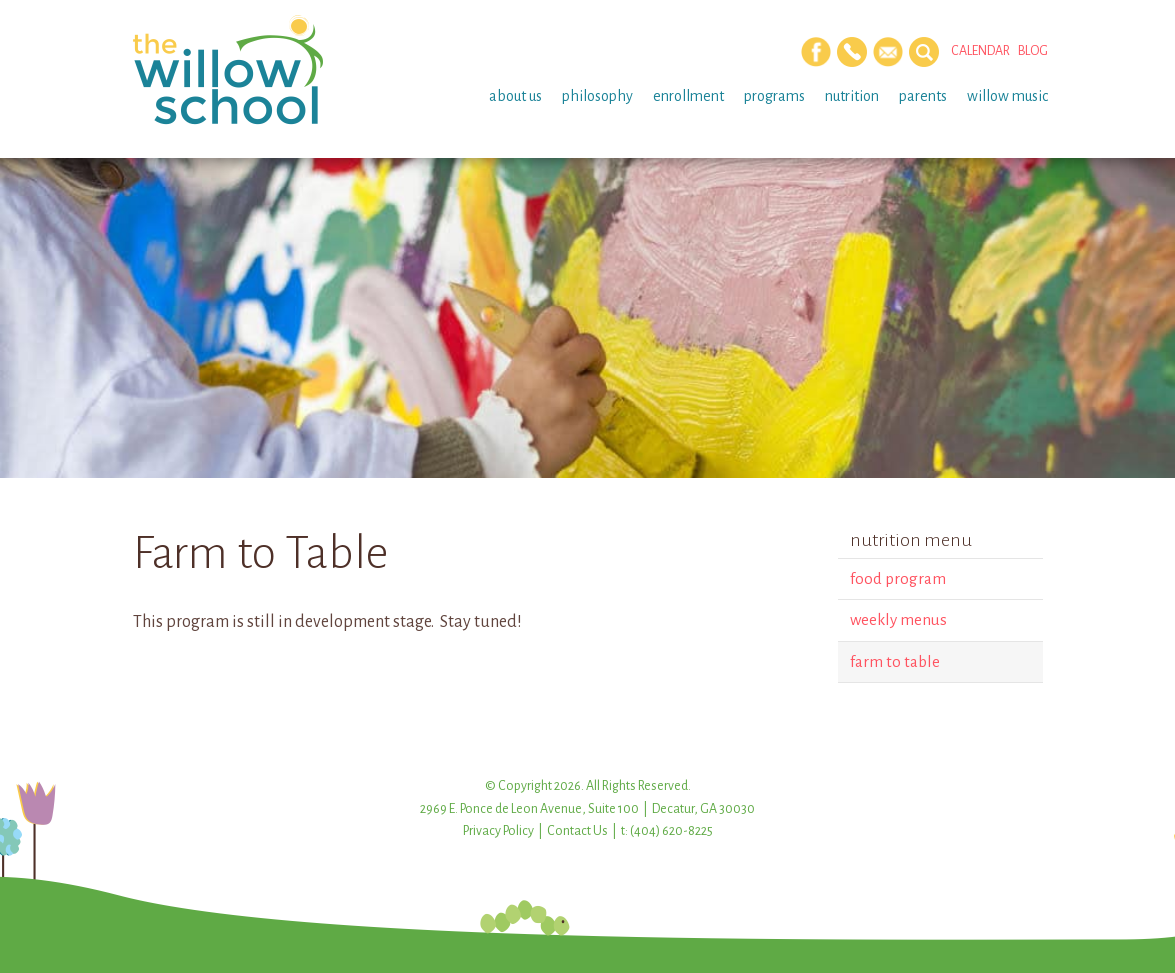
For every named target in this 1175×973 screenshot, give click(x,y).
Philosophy (597, 96)
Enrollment (688, 96)
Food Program (898, 578)
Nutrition (852, 96)
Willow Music (1007, 96)
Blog (1033, 51)
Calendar (980, 51)
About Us (515, 96)
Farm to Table (895, 661)
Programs (774, 96)
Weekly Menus (898, 619)
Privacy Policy (498, 831)
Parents (923, 96)
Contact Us (577, 831)
